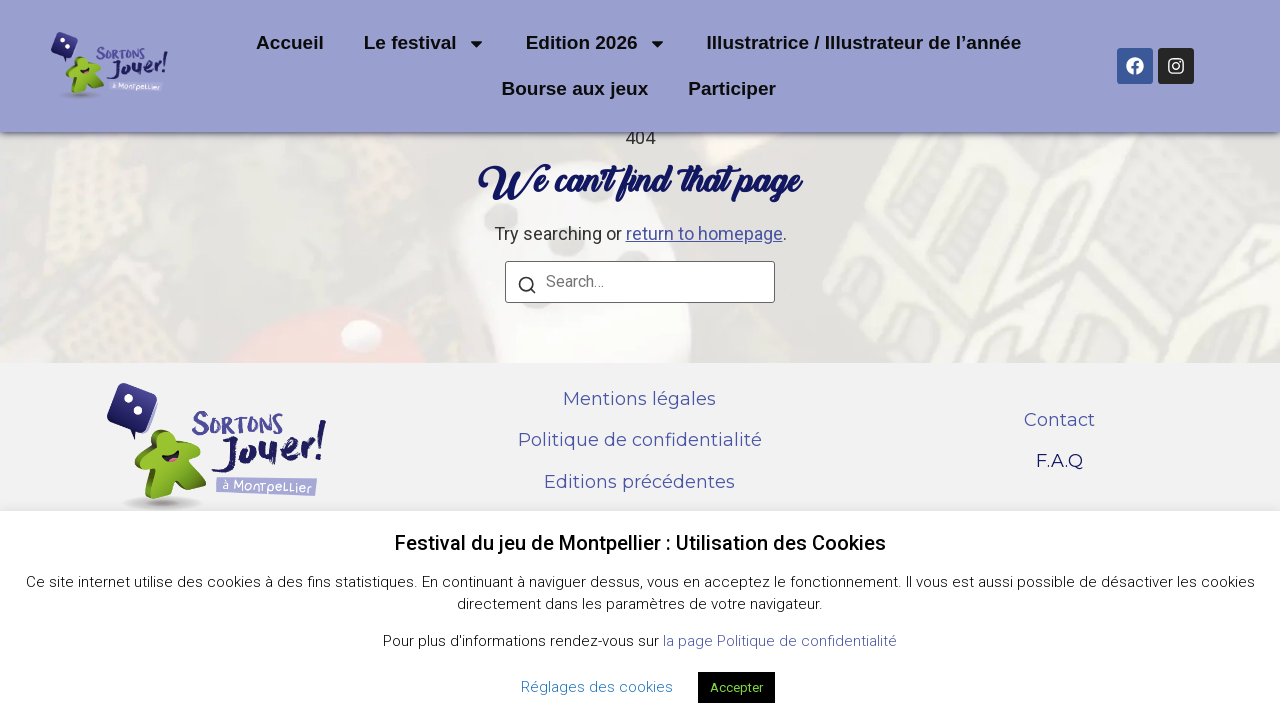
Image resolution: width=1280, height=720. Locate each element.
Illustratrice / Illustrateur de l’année (864, 42)
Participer (732, 88)
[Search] (527, 287)
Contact (1059, 420)
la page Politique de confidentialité (780, 641)
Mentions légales (639, 399)
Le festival (425, 43)
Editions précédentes (639, 482)
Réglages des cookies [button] (597, 687)
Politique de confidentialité (640, 440)
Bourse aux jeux (574, 88)
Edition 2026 (596, 43)
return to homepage (704, 233)
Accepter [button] (736, 687)
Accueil (290, 42)
